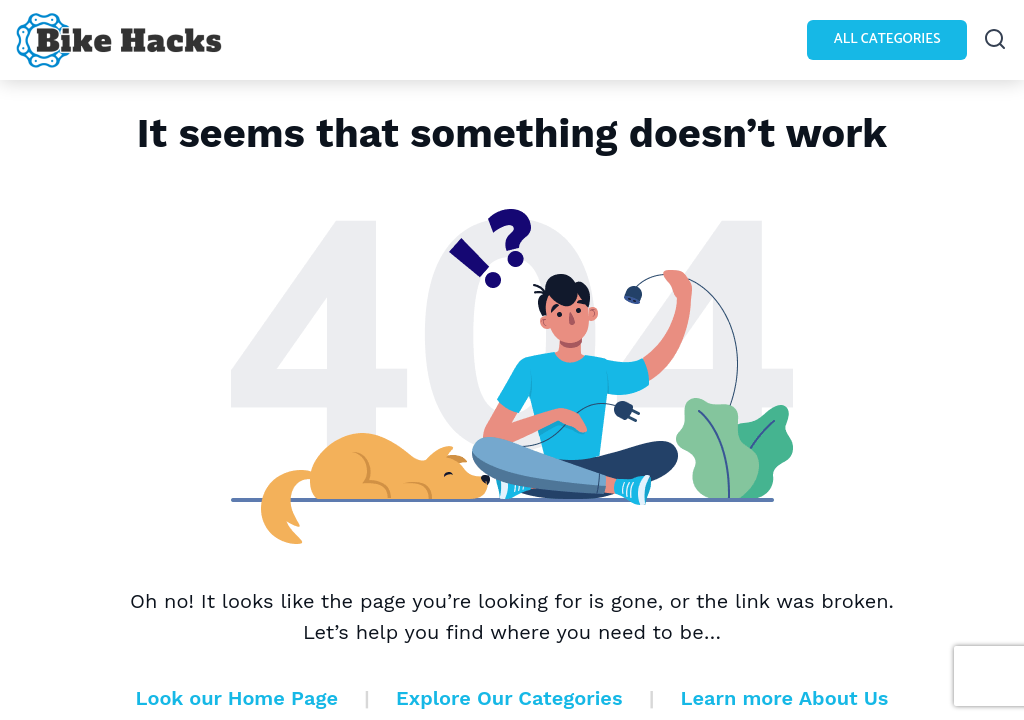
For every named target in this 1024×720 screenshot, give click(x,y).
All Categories (887, 39)
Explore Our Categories (509, 698)
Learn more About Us (785, 698)
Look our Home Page (237, 698)
